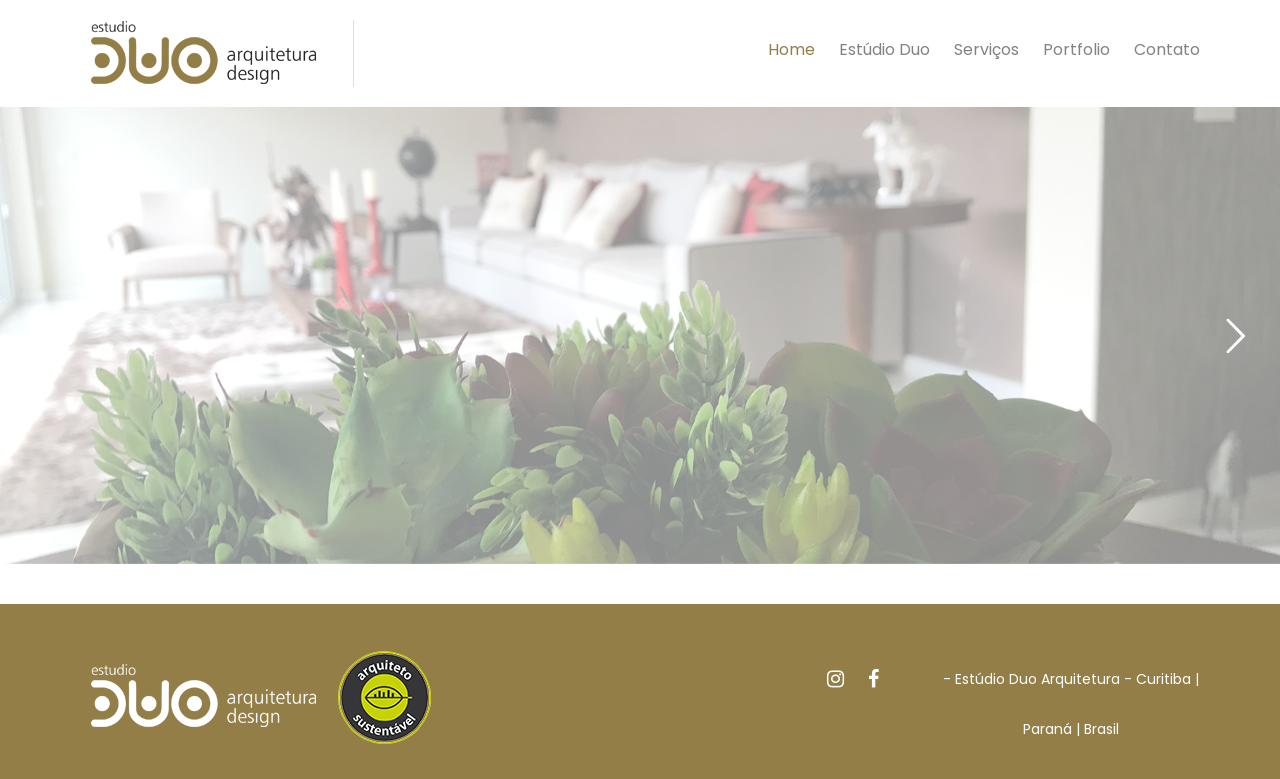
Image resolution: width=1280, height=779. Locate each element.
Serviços (986, 49)
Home (791, 49)
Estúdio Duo (884, 49)
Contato (1167, 49)
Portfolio (1076, 49)
